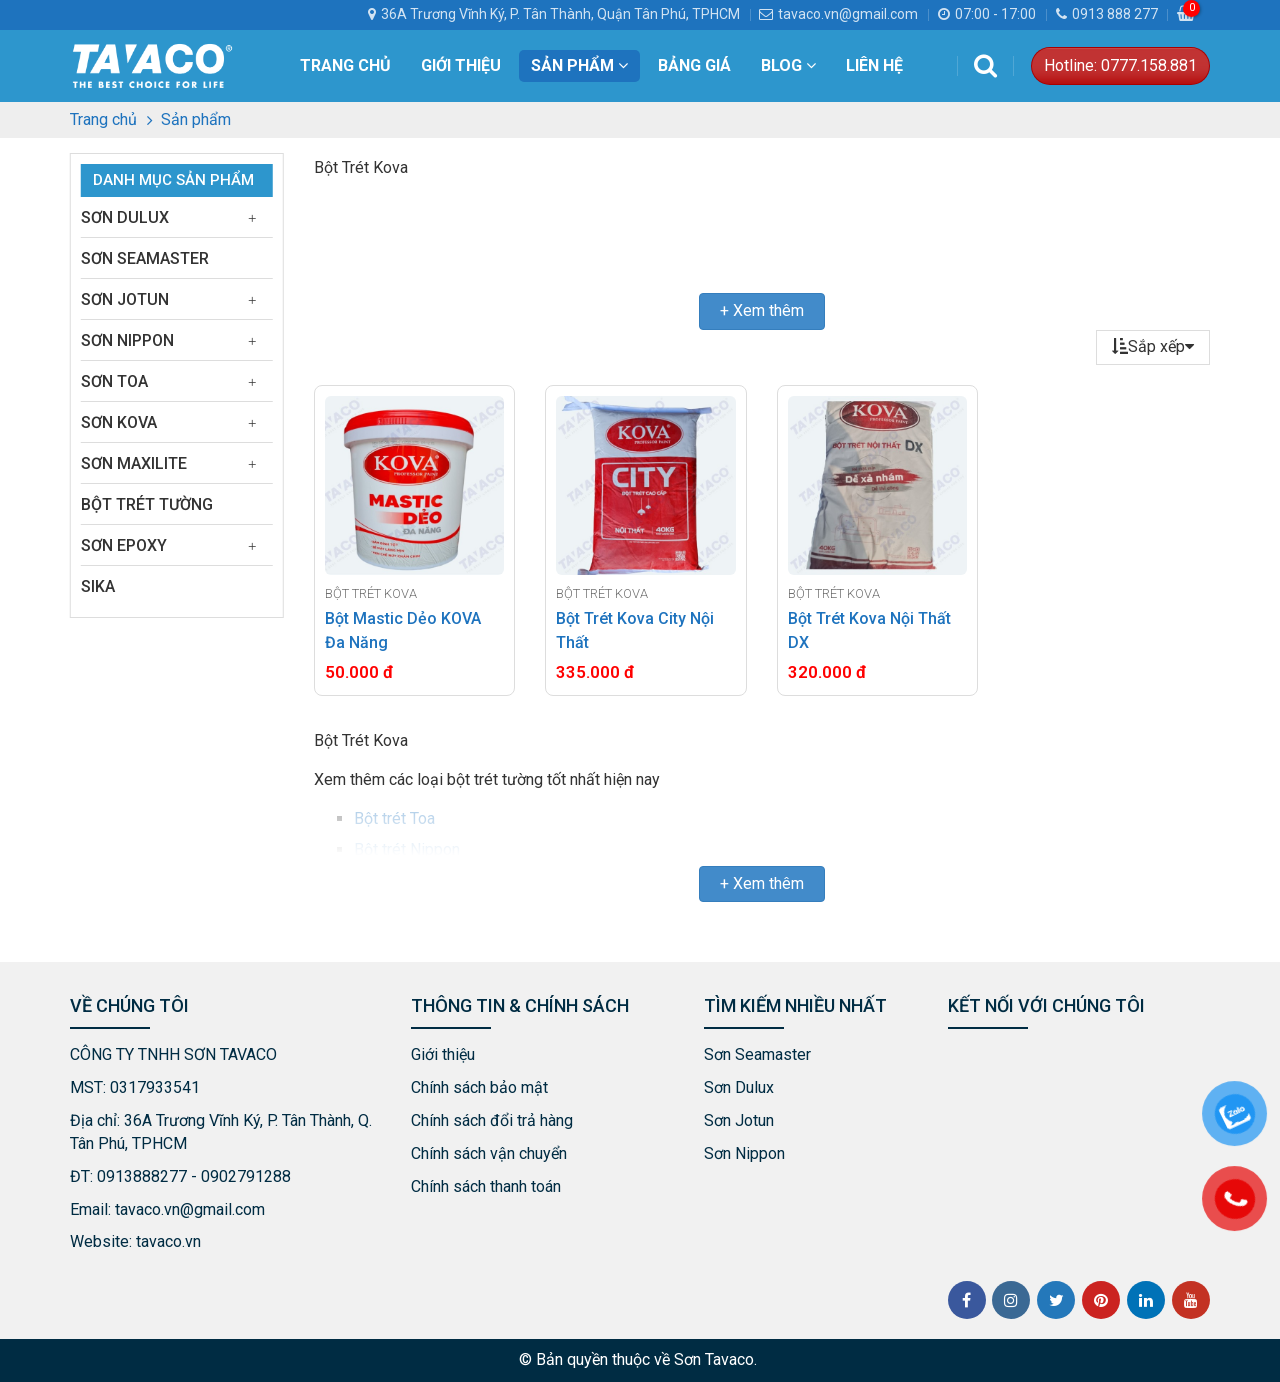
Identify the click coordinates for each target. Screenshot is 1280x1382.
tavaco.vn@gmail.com (838, 14)
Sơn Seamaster (145, 258)
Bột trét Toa (394, 818)
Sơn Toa (114, 381)
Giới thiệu (461, 65)
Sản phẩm (579, 65)
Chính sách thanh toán (486, 1186)
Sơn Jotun (125, 299)
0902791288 (246, 1176)
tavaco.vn (168, 1241)
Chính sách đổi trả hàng (492, 1120)
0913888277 (142, 1176)
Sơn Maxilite (134, 463)
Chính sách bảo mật (479, 1087)
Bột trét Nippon (407, 849)
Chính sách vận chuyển (489, 1153)
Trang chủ (345, 65)
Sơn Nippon (127, 340)
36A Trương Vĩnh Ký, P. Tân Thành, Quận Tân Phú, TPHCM (560, 14)
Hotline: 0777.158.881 (1120, 65)
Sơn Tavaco (714, 1359)
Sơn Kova (119, 422)
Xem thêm (768, 310)
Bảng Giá (694, 65)
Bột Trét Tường (147, 504)
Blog (788, 65)
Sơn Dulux (125, 217)
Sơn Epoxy (124, 545)
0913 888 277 (1107, 14)
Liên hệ (874, 65)
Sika (98, 586)
